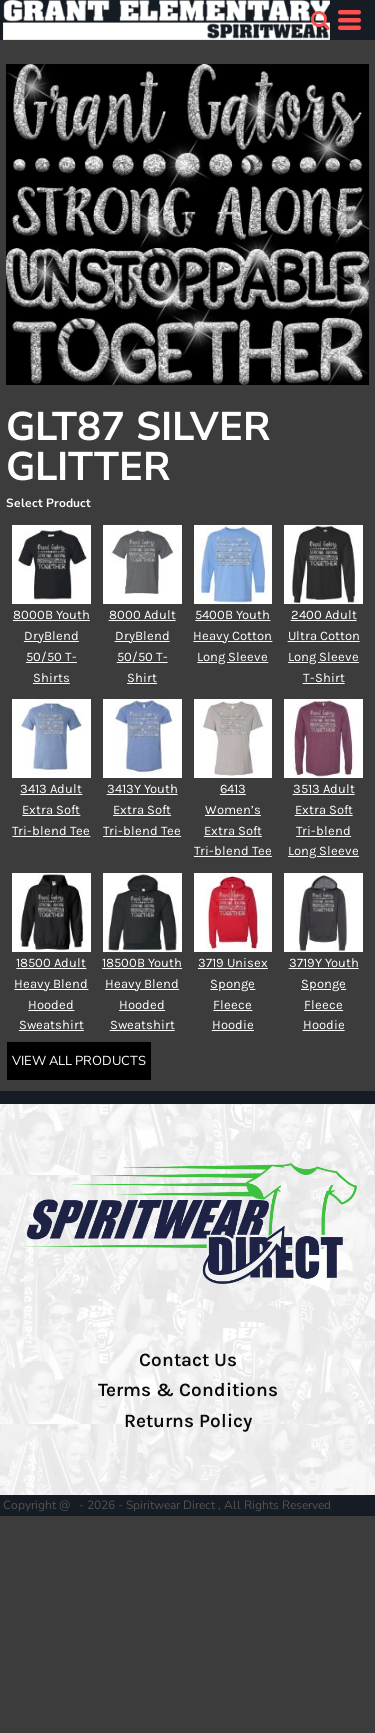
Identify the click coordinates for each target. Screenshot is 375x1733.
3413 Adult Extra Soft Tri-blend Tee (51, 809)
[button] (320, 20)
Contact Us (188, 1360)
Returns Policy (188, 1421)
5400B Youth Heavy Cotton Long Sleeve (232, 635)
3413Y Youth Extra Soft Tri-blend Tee (142, 809)
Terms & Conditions (188, 1390)
